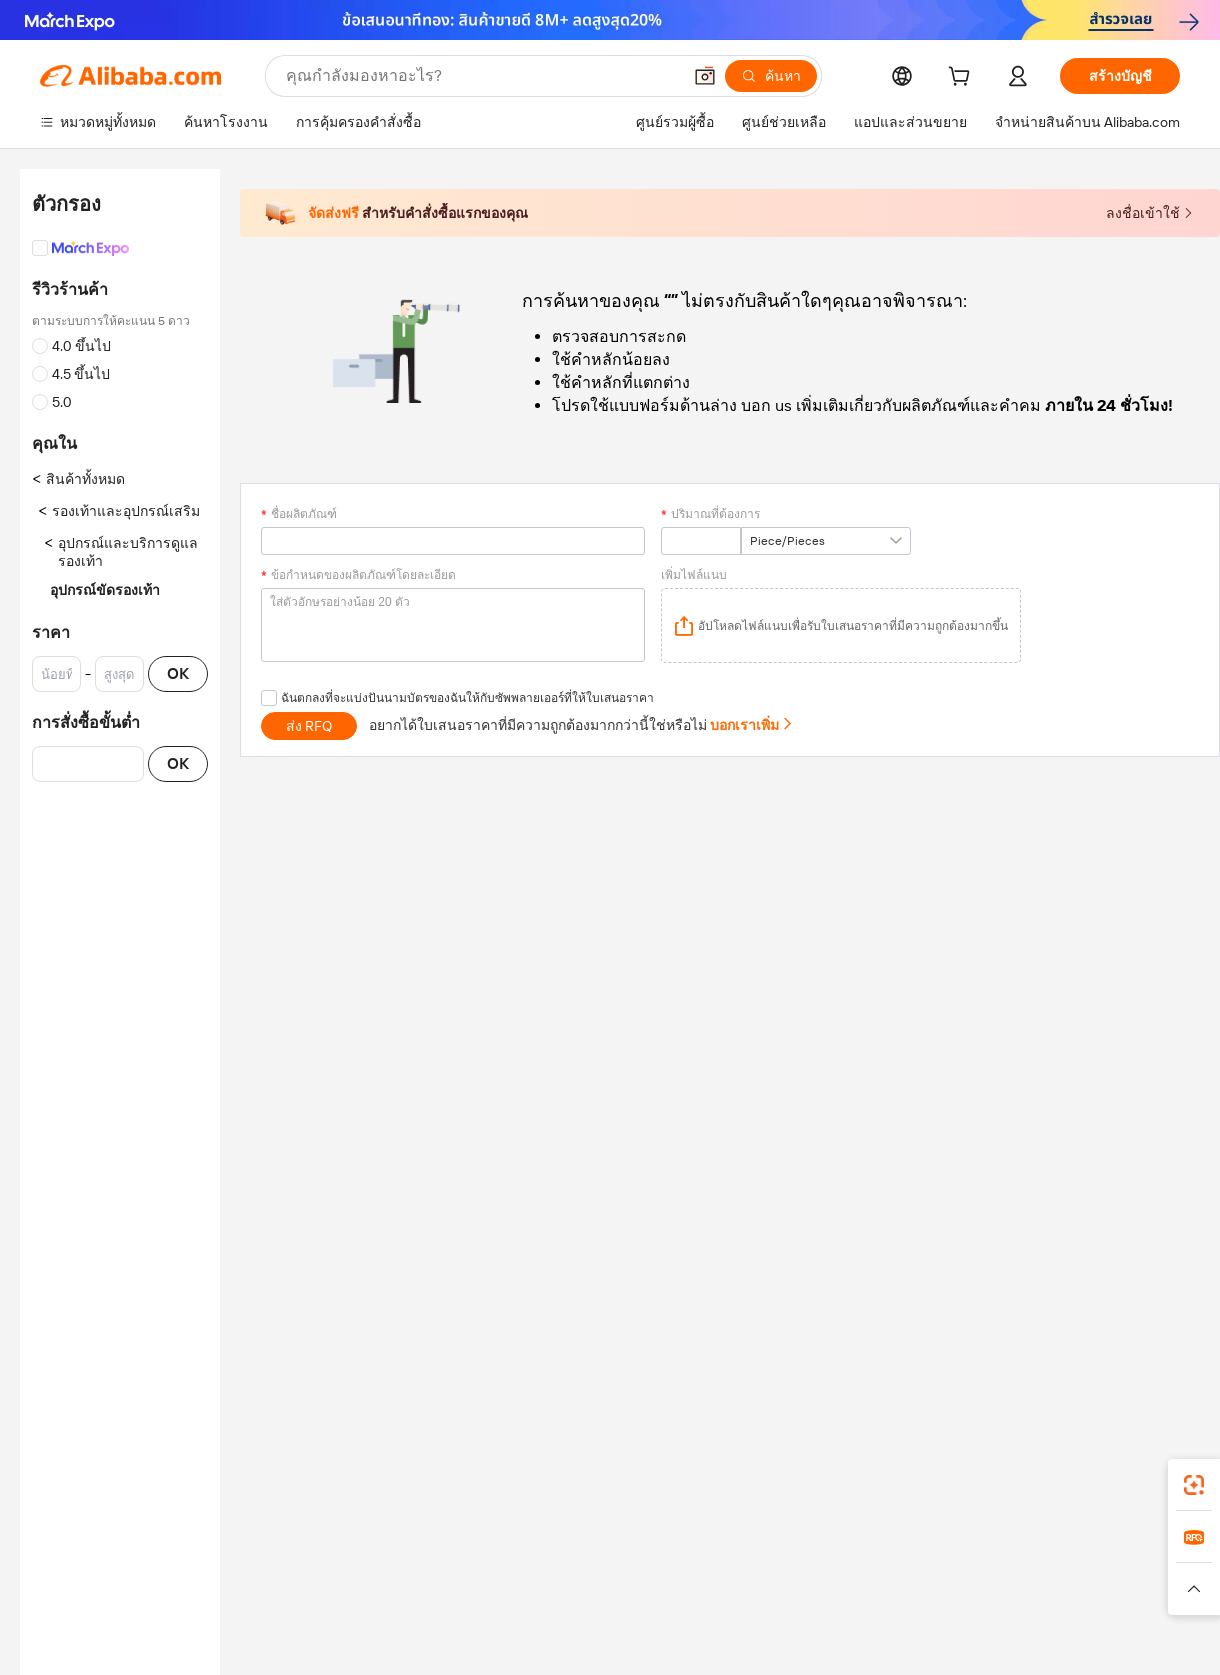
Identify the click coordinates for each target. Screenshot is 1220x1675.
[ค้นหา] (771, 76)
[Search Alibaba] (481, 76)
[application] (841, 625)
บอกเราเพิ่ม (752, 725)
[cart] (963, 79)
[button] (705, 76)
